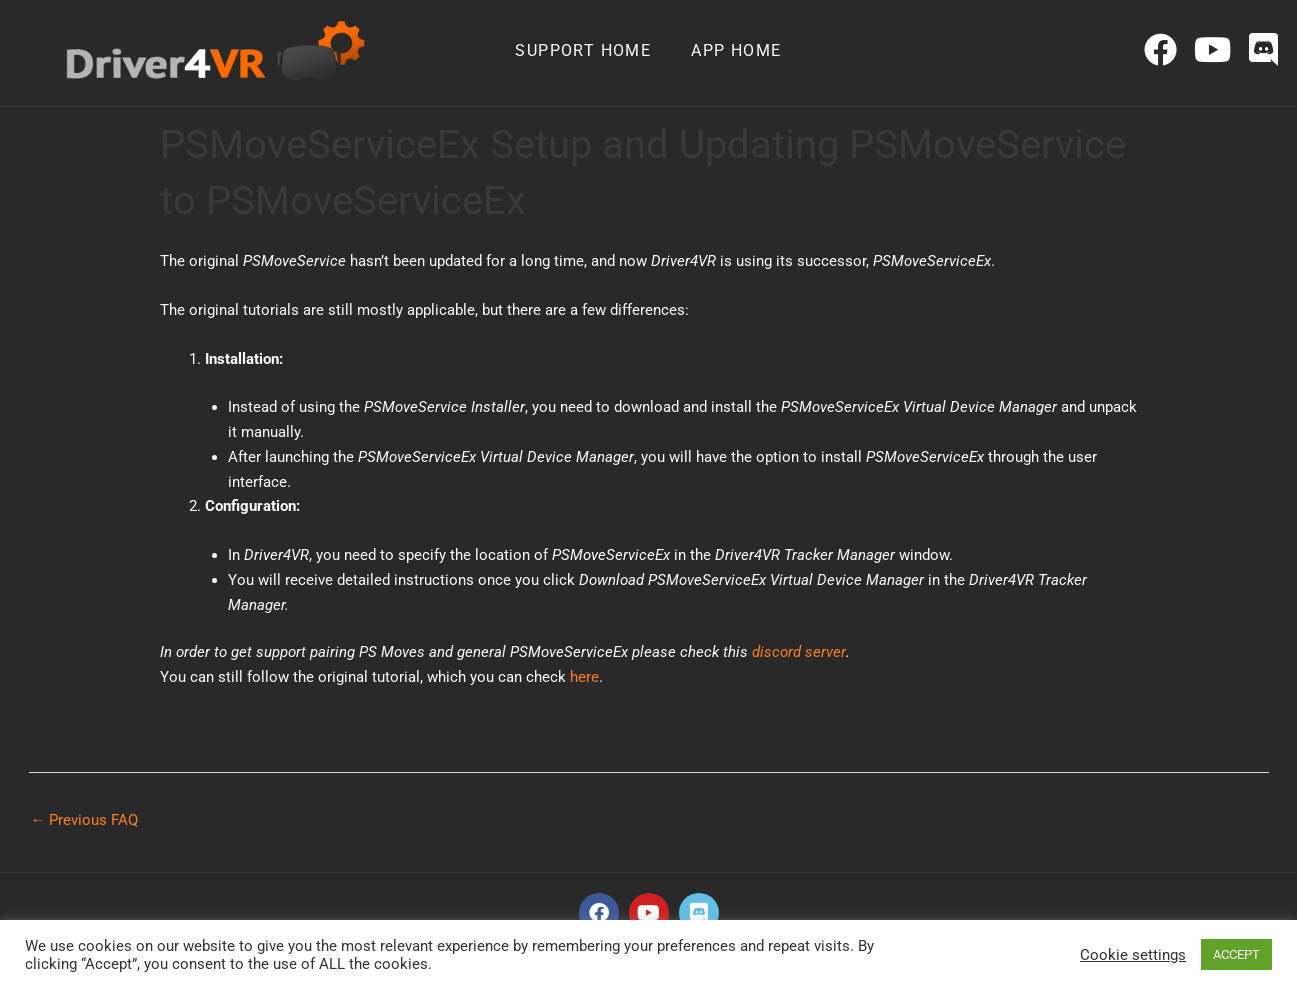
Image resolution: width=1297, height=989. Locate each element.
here (584, 677)
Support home (583, 50)
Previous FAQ (85, 820)
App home (736, 50)
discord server (798, 652)
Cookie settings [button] (1133, 955)
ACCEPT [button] (1236, 954)
